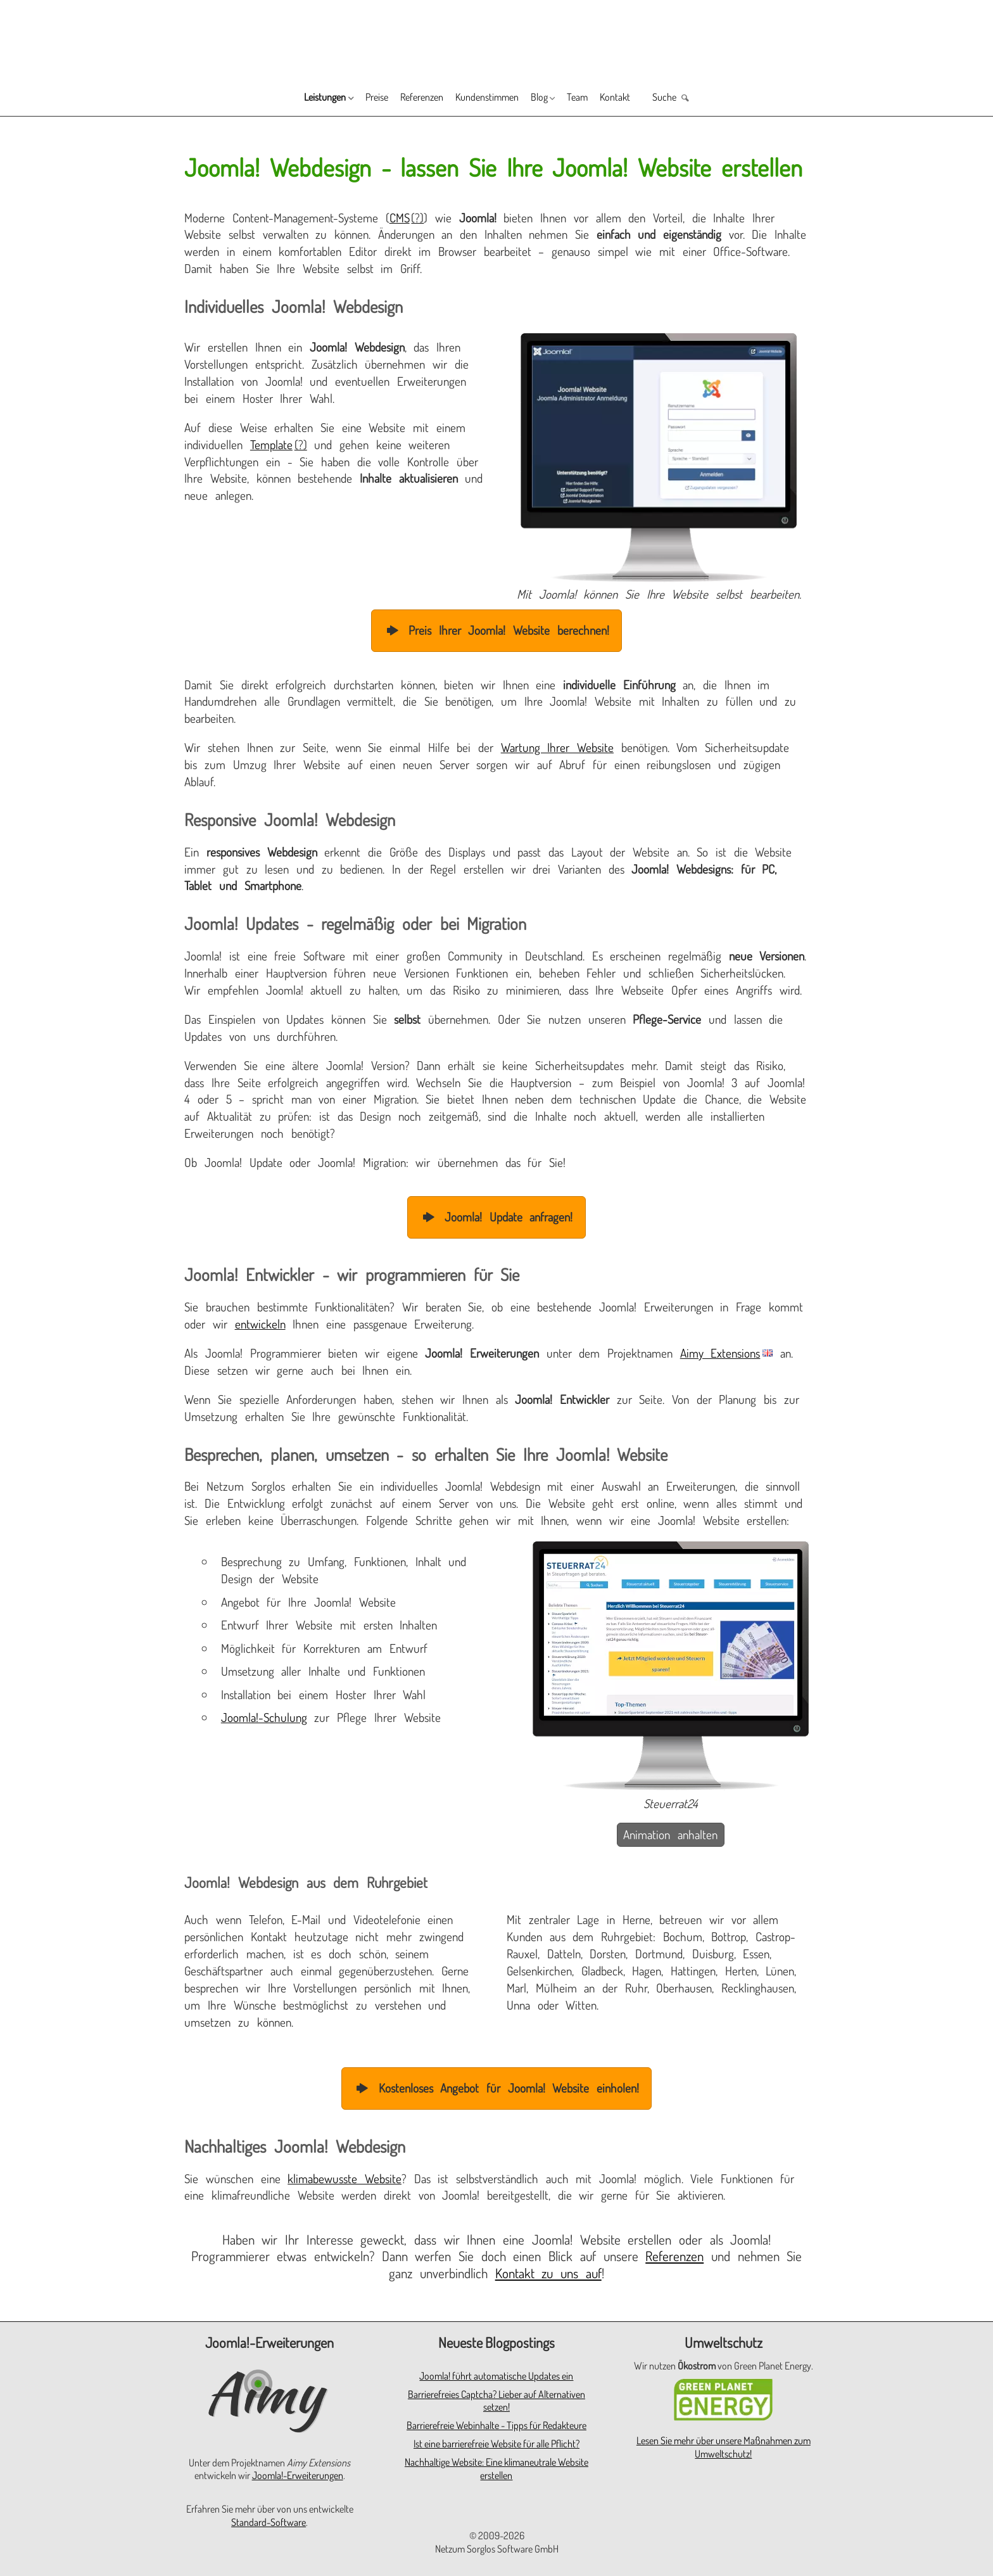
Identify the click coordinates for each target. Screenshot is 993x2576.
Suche (711, 98)
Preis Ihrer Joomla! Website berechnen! (496, 630)
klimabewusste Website (345, 2178)
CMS (399, 218)
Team (602, 98)
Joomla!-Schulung (264, 1717)
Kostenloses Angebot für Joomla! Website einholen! (496, 2088)
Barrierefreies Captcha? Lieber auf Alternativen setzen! (496, 2401)
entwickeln (260, 1324)
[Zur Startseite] (496, 39)
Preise (346, 98)
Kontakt (651, 98)
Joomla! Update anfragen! (497, 1217)
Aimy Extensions (720, 1353)
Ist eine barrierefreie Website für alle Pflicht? (496, 2443)
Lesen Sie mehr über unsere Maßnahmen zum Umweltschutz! (723, 2447)
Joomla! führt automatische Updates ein (496, 2375)
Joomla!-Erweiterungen (297, 2475)
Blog (553, 98)
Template (271, 444)
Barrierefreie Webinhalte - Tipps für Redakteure (496, 2425)
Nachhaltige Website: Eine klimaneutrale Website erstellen (496, 2469)
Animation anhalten (670, 1834)
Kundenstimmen (487, 98)
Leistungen (280, 98)
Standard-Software (268, 2522)
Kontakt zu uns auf (548, 2272)
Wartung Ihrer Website (557, 747)
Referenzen (404, 98)
